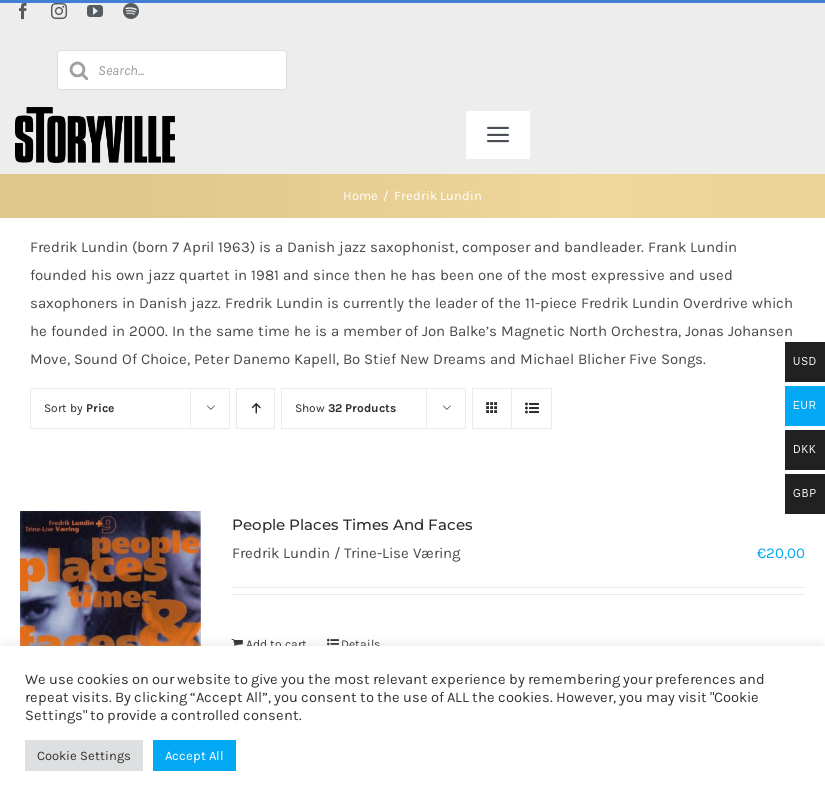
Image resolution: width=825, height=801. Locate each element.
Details (360, 644)
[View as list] (531, 408)
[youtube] (95, 11)
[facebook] (23, 11)
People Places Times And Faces (352, 524)
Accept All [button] (194, 755)
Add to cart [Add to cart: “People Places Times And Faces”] (276, 644)
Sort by (79, 408)
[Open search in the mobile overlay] (172, 70)
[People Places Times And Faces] (110, 600)
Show (345, 408)
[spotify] (131, 11)
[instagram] (59, 11)
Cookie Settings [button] (84, 755)
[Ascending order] (255, 408)
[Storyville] (95, 114)
